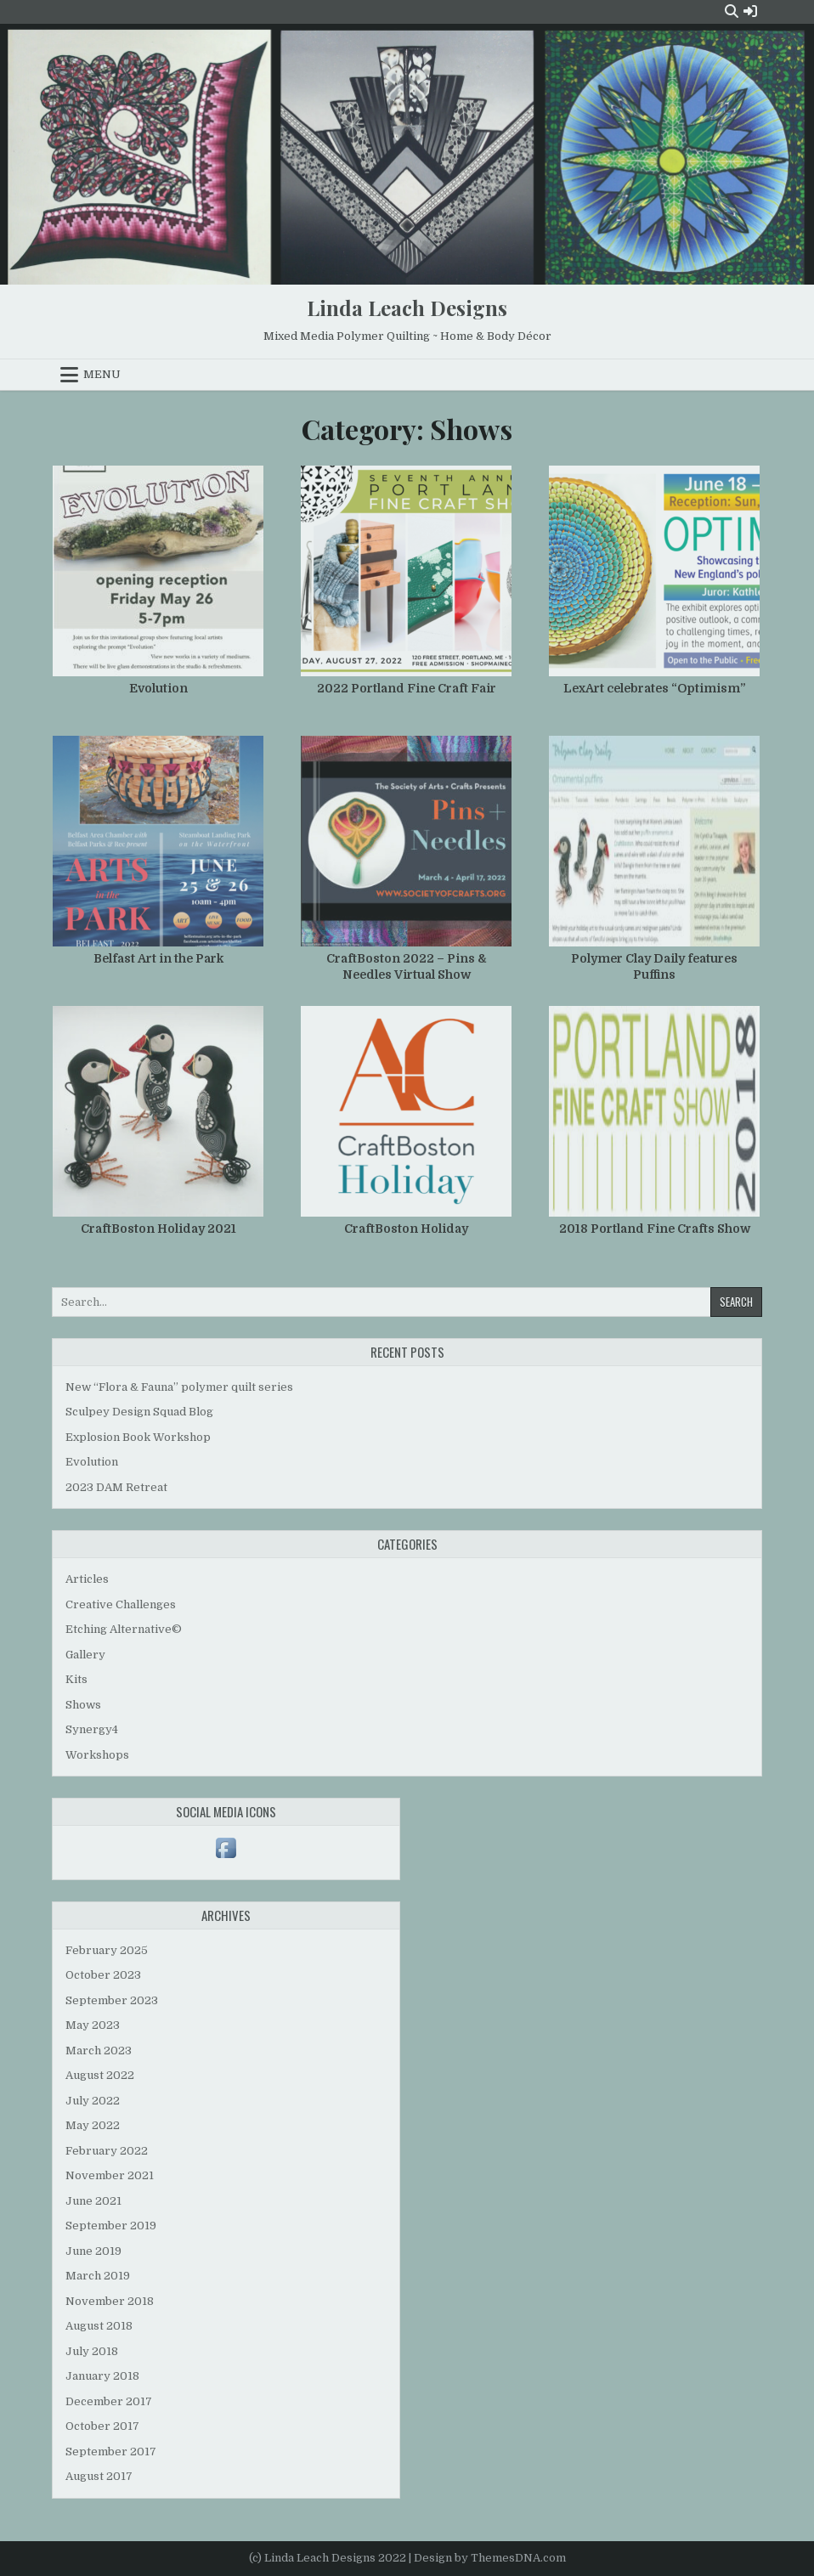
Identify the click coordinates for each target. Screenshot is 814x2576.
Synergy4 (91, 1729)
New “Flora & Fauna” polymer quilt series (179, 1387)
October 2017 (102, 2426)
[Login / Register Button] (750, 11)
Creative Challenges (120, 1604)
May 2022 (92, 2125)
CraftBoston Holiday (406, 1228)
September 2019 (110, 2225)
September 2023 (111, 2000)
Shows (83, 1704)
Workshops (97, 1754)
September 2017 (110, 2451)
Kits (76, 1679)
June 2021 (93, 2201)
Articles (87, 1579)
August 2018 (99, 2325)
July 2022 (92, 2100)
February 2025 (106, 1950)
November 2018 (109, 2301)
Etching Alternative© (123, 1629)
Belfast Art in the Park (158, 958)
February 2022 (106, 2150)
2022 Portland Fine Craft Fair (406, 688)
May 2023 (92, 2025)
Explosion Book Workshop (138, 1437)
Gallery (85, 1654)
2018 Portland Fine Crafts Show (654, 1228)
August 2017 (99, 2476)
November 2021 (109, 2175)
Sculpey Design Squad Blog (139, 1411)
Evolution (158, 688)
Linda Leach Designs (407, 307)
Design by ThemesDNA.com (490, 2557)
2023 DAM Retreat (116, 1487)
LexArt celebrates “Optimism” (654, 688)
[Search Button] (731, 11)
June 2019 (93, 2251)
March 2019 (97, 2275)
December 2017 (108, 2401)
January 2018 (102, 2376)
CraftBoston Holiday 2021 (158, 1228)
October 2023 (103, 1975)
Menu (102, 374)
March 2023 (98, 2050)
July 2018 (91, 2351)
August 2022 (99, 2075)
